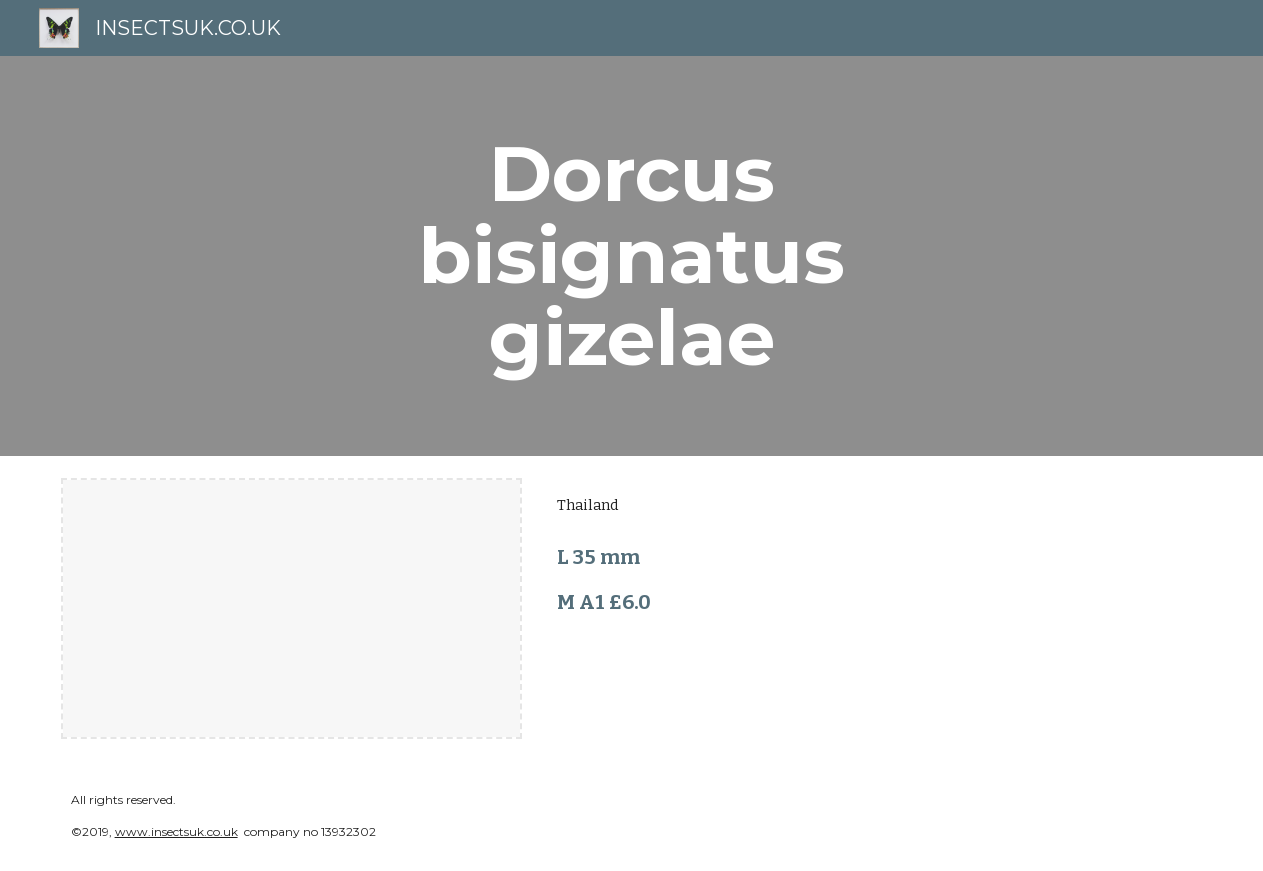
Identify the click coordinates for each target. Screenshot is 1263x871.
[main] (631, 256)
